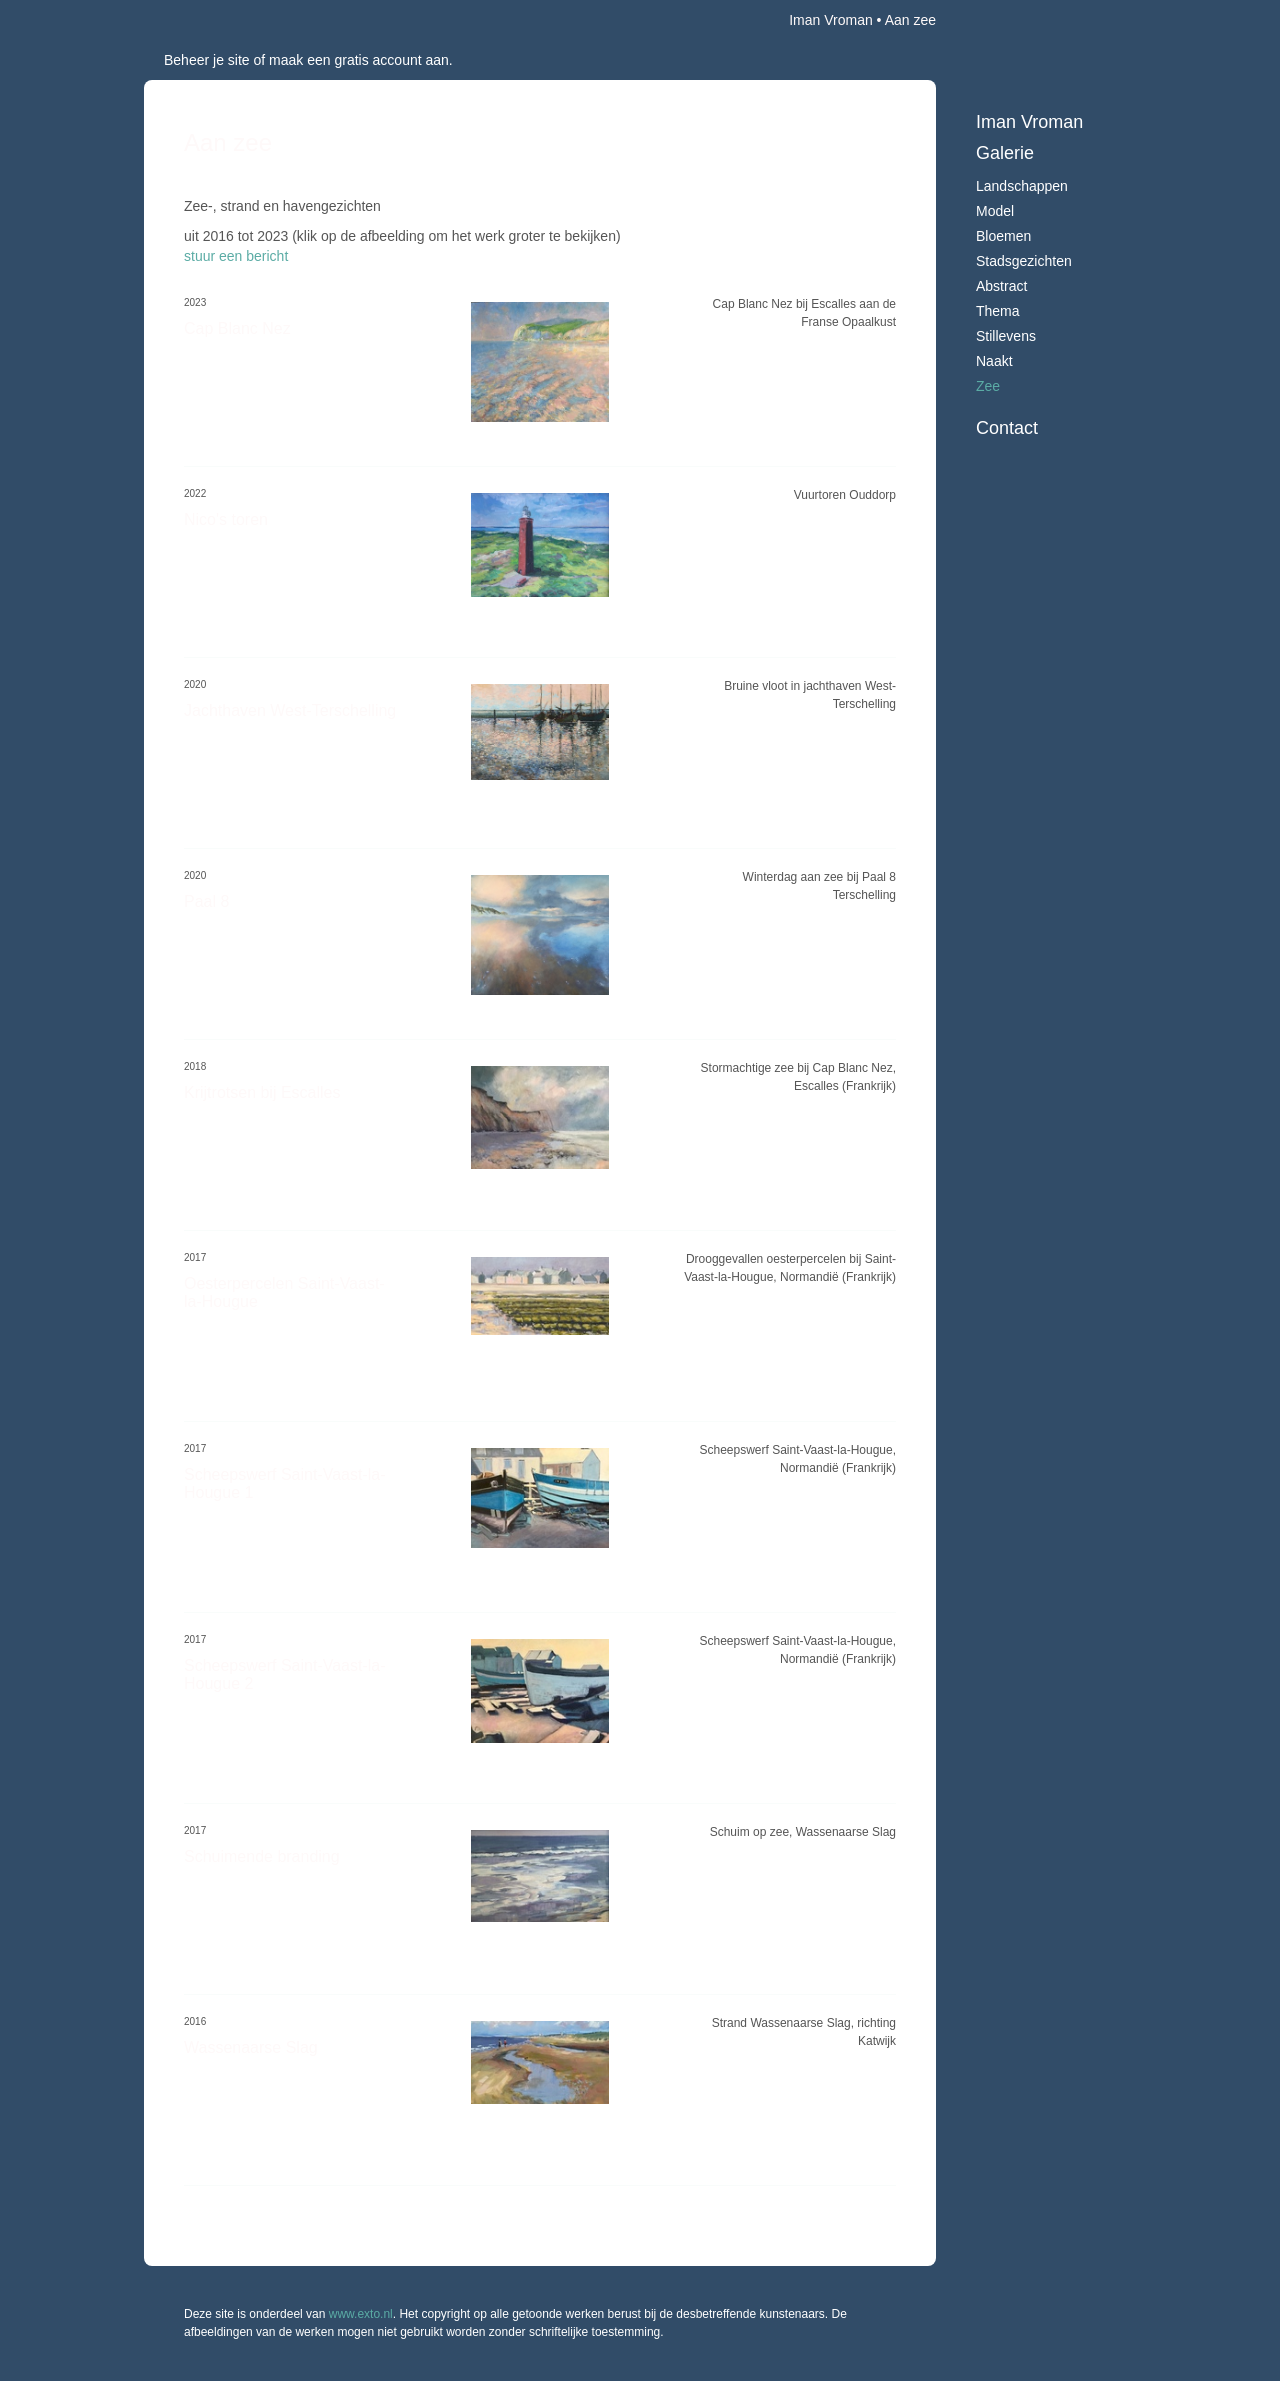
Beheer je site (207, 60)
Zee (988, 386)
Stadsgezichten (1024, 261)
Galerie (1005, 153)
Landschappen (1022, 186)
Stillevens (1006, 336)
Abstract (1001, 286)
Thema (998, 311)
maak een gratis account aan (359, 60)
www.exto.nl (361, 2314)
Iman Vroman (831, 20)
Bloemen (1003, 236)
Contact (1007, 428)
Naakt (994, 361)
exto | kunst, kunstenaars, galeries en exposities (200, 20)
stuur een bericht (236, 256)
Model (995, 211)
